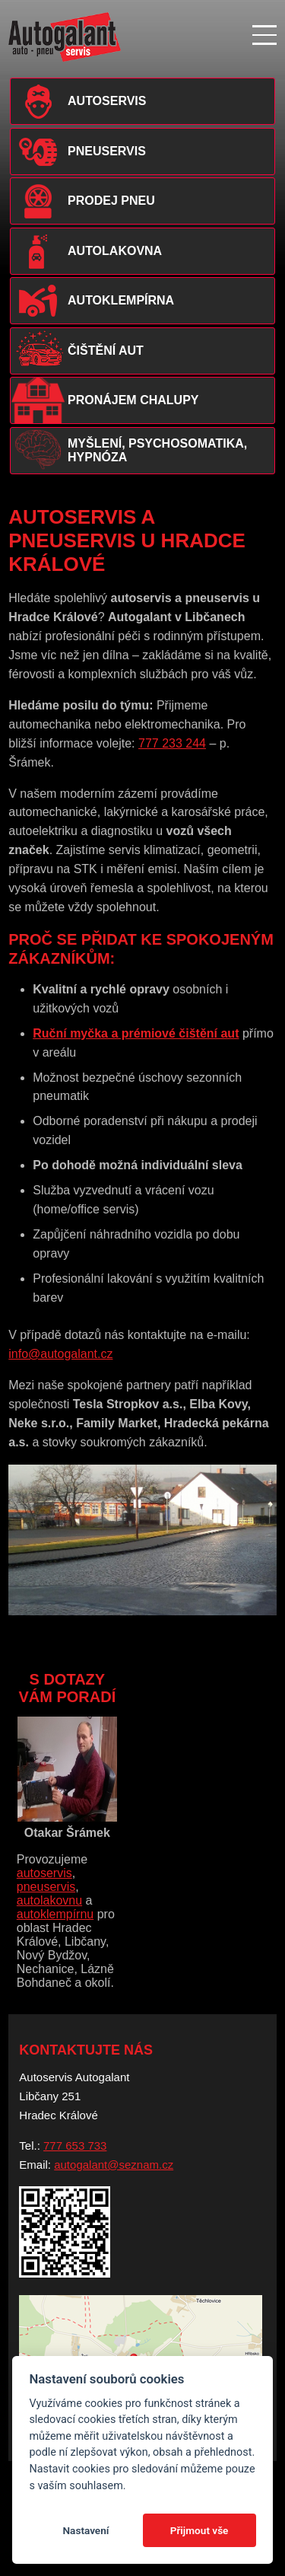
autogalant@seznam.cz (113, 2164)
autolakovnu (49, 1900)
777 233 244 (172, 743)
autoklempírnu (55, 1914)
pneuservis (46, 1886)
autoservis (44, 1873)
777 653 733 (74, 2145)
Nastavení (85, 2530)
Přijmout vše (199, 2530)
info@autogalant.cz (60, 1353)
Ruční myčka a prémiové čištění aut (136, 1033)
